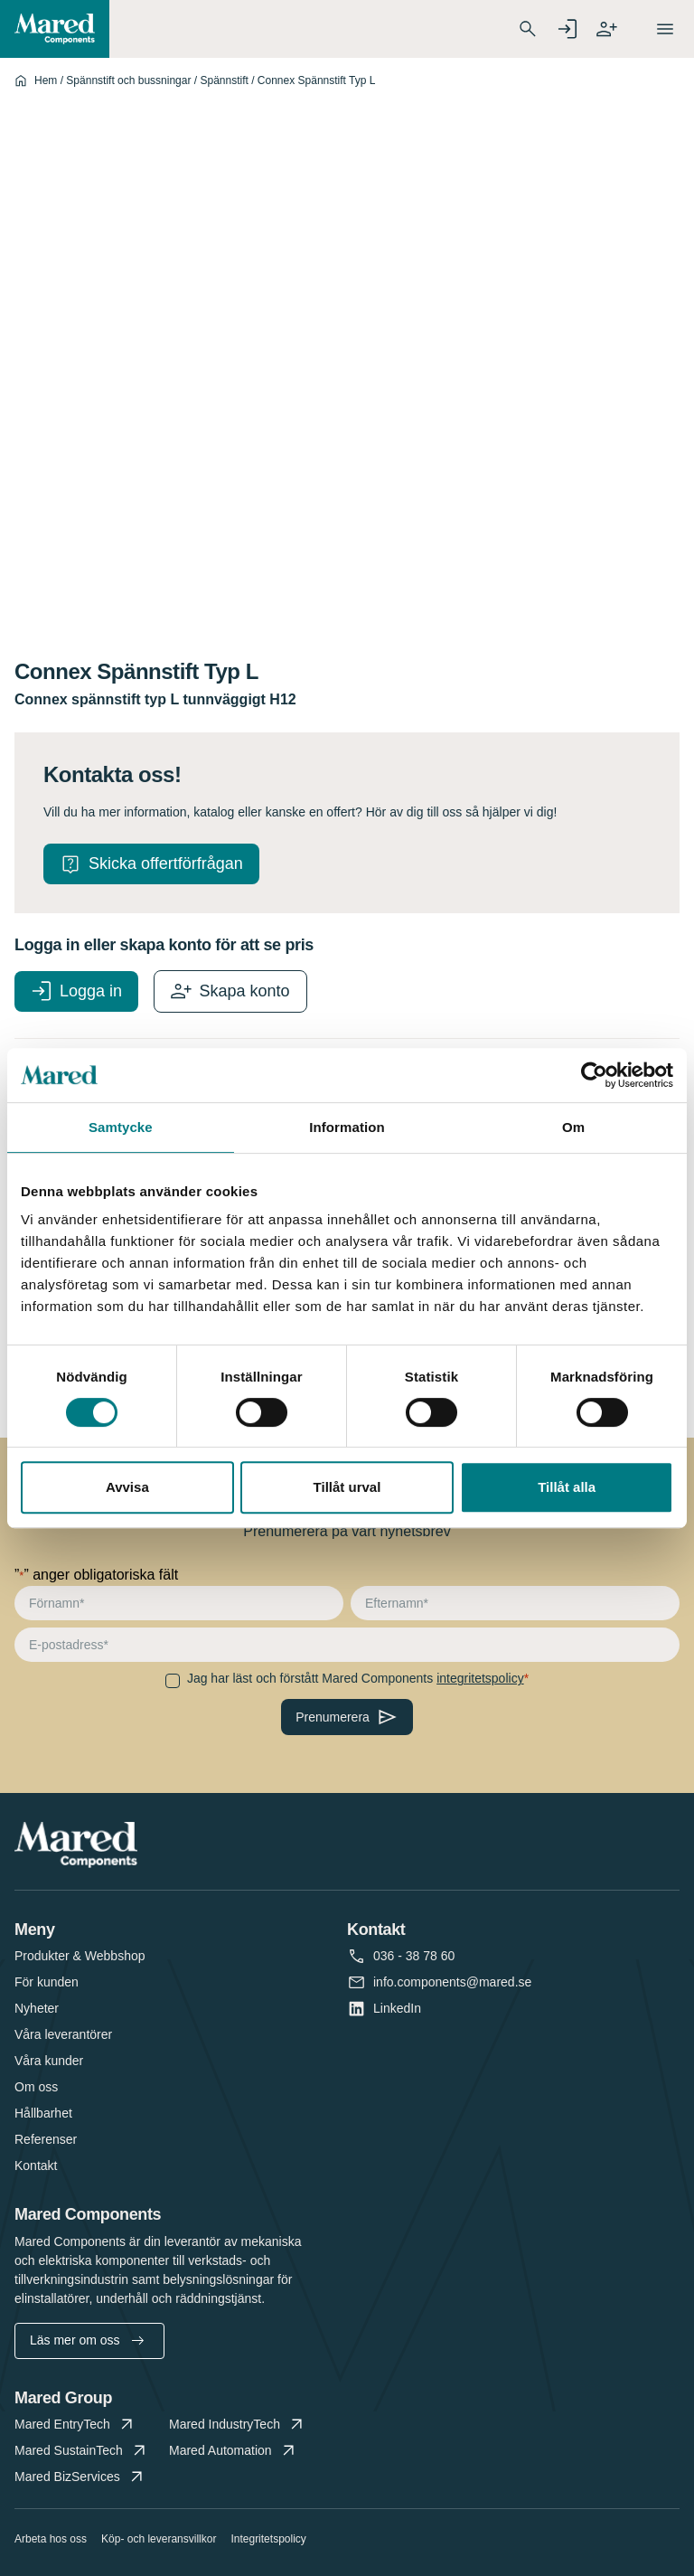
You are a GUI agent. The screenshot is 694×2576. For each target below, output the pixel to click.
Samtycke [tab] (121, 1127)
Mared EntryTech (75, 2424)
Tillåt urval (347, 1487)
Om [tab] (573, 1127)
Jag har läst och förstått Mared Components (355, 1678)
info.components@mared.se (452, 1982)
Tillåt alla (567, 1487)
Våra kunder (48, 2060)
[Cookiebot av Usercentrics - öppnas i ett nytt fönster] (594, 1075)
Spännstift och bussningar (128, 80)
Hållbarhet (43, 2113)
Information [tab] (347, 1127)
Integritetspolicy (267, 2539)
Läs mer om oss (87, 2340)
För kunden (46, 1982)
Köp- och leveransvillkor (158, 2539)
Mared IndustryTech (237, 2424)
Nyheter (36, 2008)
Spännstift (224, 80)
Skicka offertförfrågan (166, 863)
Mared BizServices (80, 2476)
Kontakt (35, 2165)
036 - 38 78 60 (414, 1956)
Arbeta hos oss (50, 2539)
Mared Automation (233, 2450)
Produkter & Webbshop (79, 1956)
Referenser (45, 2139)
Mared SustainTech (81, 2450)
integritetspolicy (480, 1678)
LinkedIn (397, 2008)
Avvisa (127, 1487)
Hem (45, 80)
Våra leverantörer (63, 2034)
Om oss (36, 2087)
